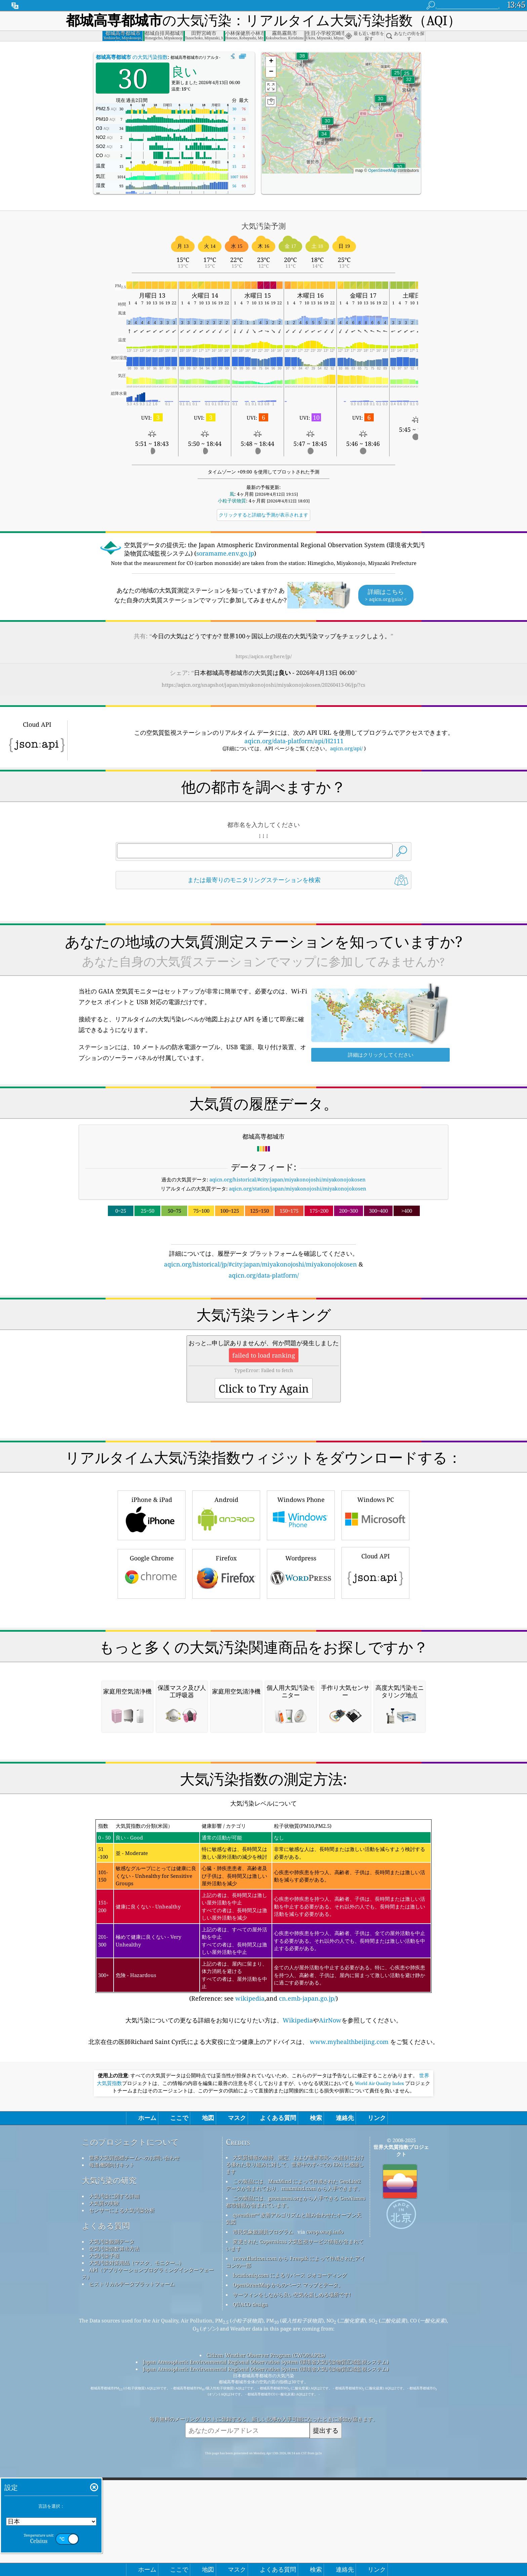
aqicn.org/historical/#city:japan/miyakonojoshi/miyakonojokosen (287, 1179)
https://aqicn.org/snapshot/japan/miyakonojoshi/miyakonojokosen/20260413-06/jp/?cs (263, 684)
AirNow (330, 2303)
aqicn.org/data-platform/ (264, 1275)
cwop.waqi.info (324, 2514)
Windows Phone (301, 1609)
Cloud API (375, 1666)
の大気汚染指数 (132, 56)
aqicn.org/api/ (346, 748)
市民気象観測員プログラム (263, 2514)
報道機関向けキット (111, 2447)
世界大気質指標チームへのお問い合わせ (134, 2440)
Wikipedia (298, 2303)
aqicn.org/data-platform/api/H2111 (293, 741)
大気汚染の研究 (109, 2463)
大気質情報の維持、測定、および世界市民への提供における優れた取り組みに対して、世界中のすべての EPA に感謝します (295, 2446)
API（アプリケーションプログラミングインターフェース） (148, 2556)
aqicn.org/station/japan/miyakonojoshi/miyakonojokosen (297, 1188)
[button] (302, 60)
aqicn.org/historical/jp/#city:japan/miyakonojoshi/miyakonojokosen (260, 1264)
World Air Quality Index (379, 2366)
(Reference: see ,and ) (263, 2193)
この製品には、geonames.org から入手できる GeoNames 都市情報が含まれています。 (295, 2484)
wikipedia (250, 2281)
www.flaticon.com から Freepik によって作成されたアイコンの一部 (295, 2544)
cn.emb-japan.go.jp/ (307, 2281)
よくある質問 (106, 2508)
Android (226, 1609)
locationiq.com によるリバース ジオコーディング (290, 2557)
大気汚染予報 (104, 2538)
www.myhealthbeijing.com (349, 2324)
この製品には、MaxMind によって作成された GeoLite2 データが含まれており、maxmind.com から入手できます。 (294, 2467)
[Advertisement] (263, 1339)
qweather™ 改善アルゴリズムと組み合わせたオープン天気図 (293, 2501)
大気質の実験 (104, 2485)
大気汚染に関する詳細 (114, 2478)
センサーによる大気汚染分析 (122, 2492)
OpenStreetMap (382, 170)
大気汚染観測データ (111, 2524)
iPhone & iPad (151, 1609)
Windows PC (375, 1609)
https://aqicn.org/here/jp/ (264, 656)
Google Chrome (151, 1667)
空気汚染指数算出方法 (114, 2531)
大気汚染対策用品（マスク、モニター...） (136, 2545)
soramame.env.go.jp (225, 553)
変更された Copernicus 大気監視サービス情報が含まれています (295, 2527)
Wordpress (301, 1667)
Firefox (226, 1667)
